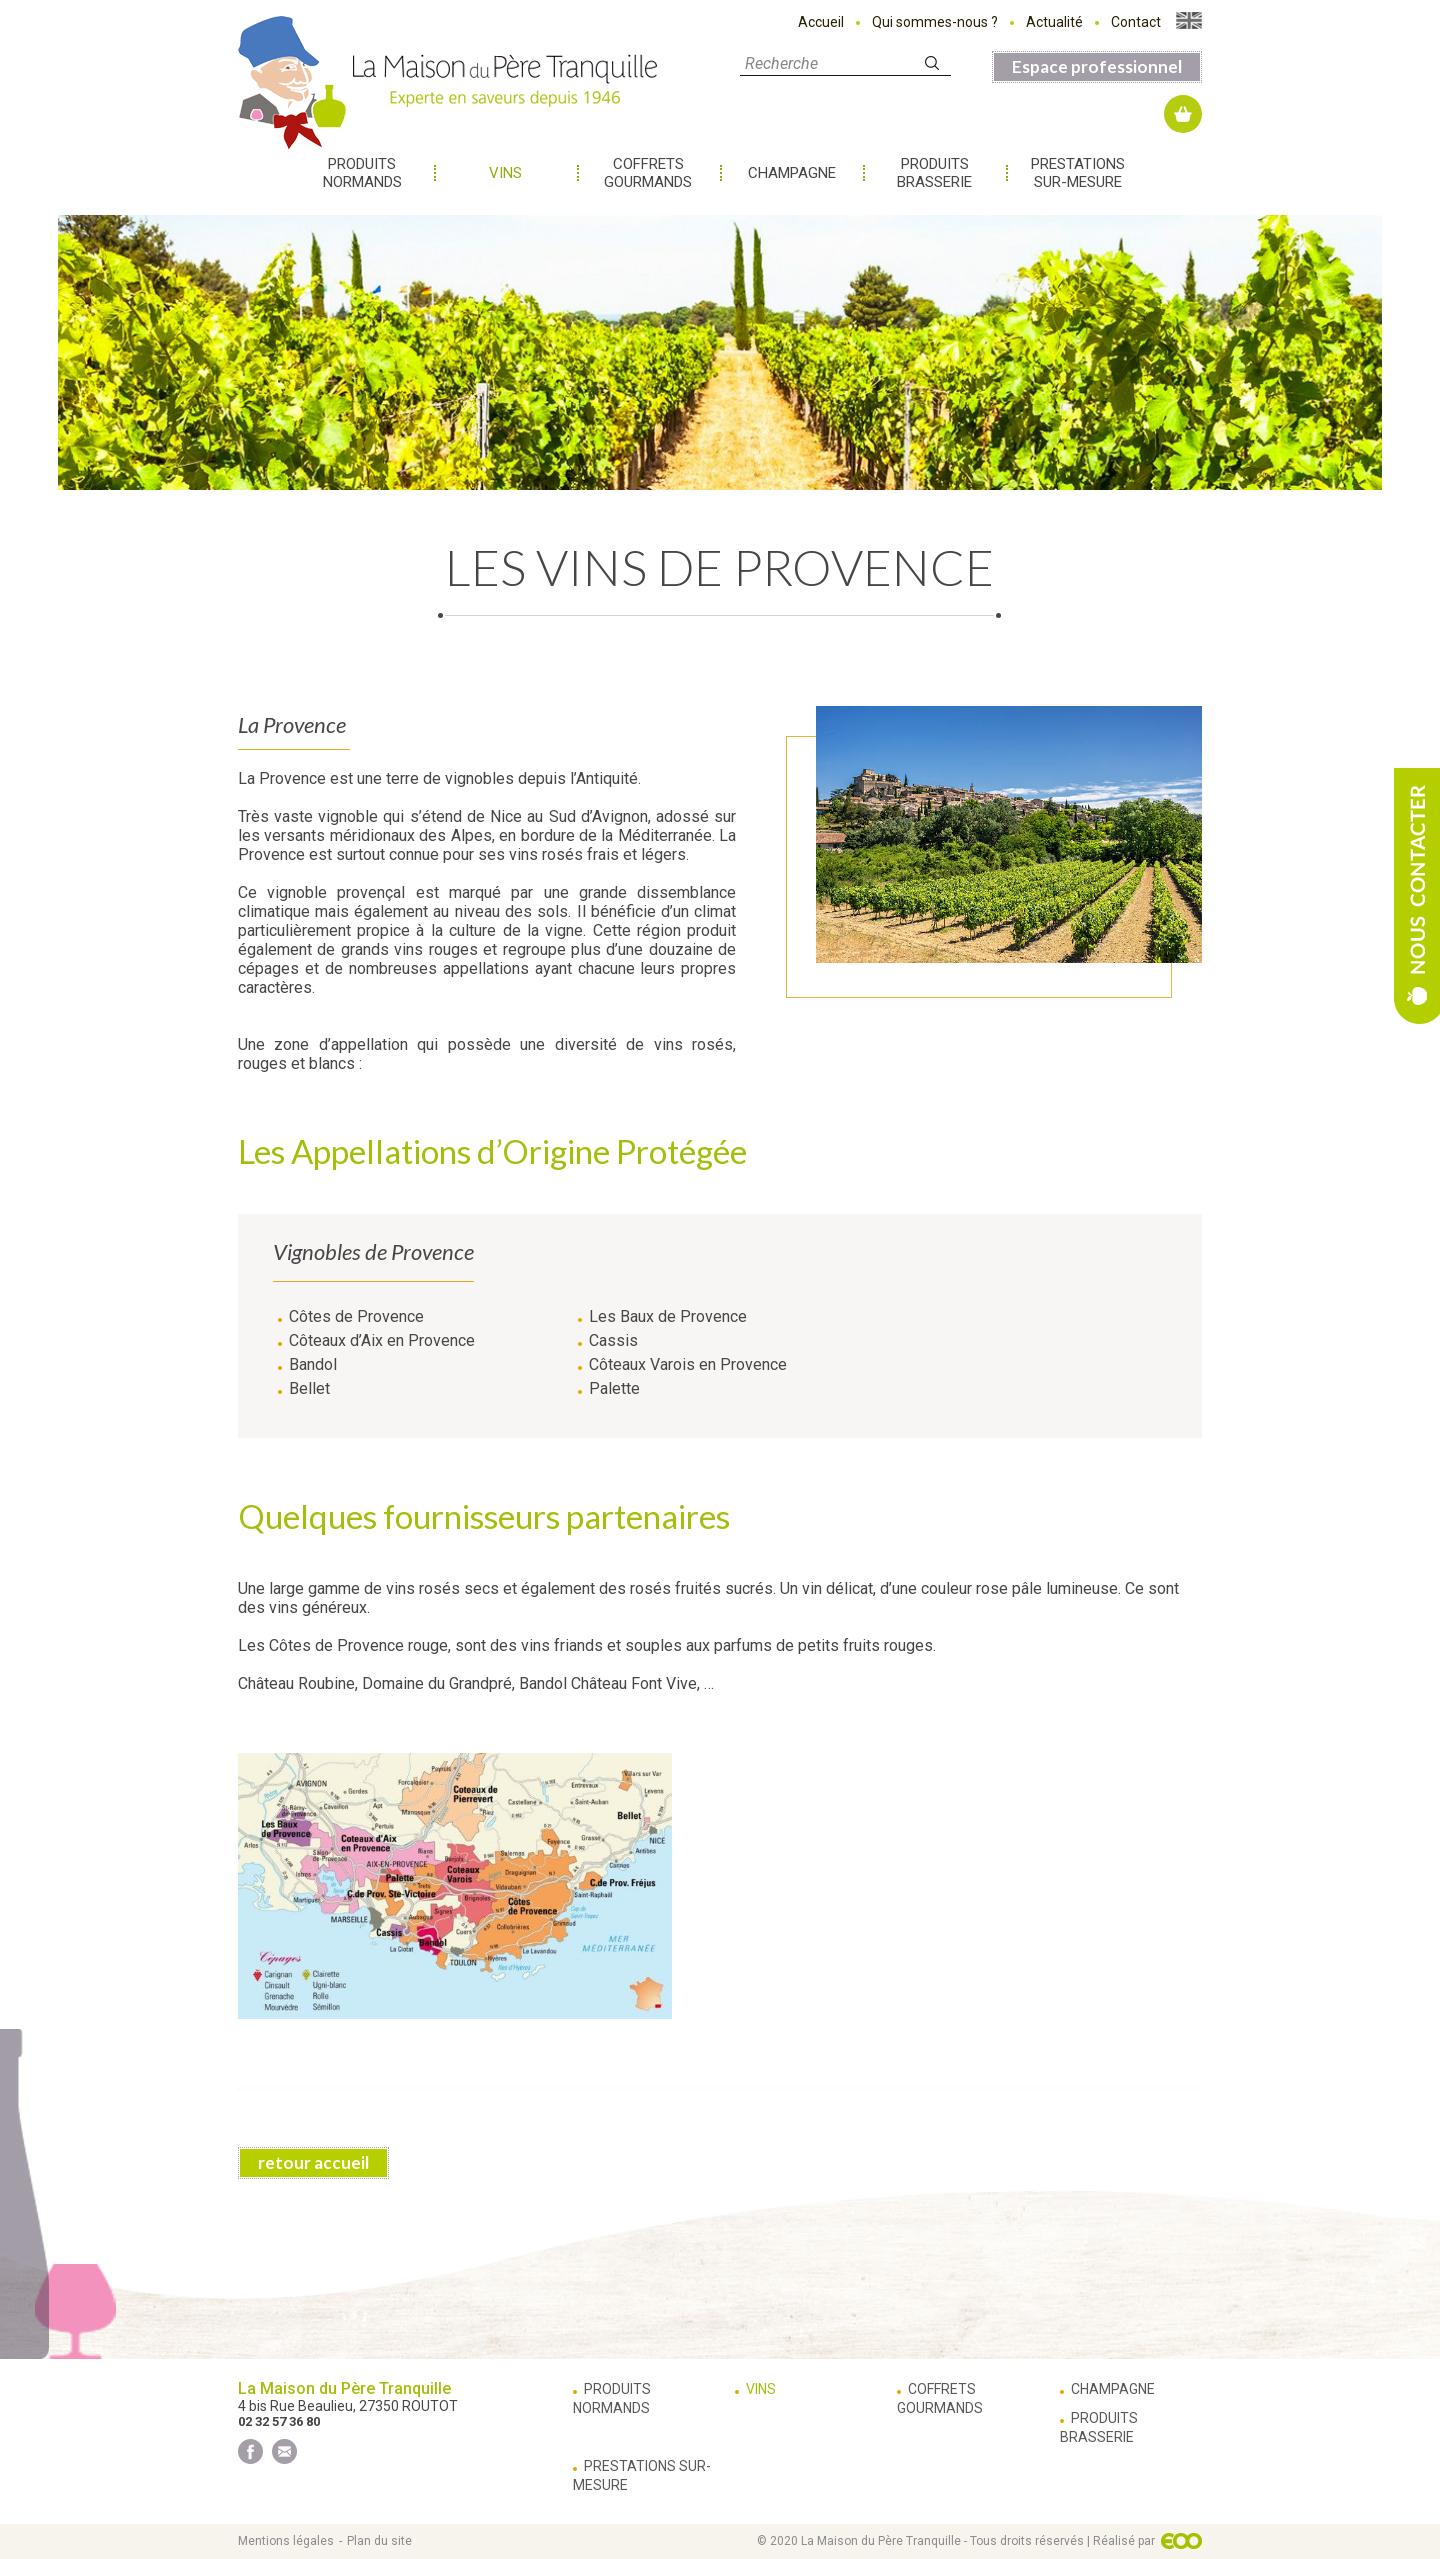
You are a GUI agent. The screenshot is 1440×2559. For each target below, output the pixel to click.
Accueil (821, 22)
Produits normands (362, 173)
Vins (505, 173)
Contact (1136, 22)
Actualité (1054, 22)
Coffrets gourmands (648, 173)
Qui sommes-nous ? (935, 22)
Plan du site (379, 2541)
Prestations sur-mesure (1078, 173)
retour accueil (313, 2162)
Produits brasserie (934, 173)
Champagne (792, 173)
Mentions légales (286, 2541)
